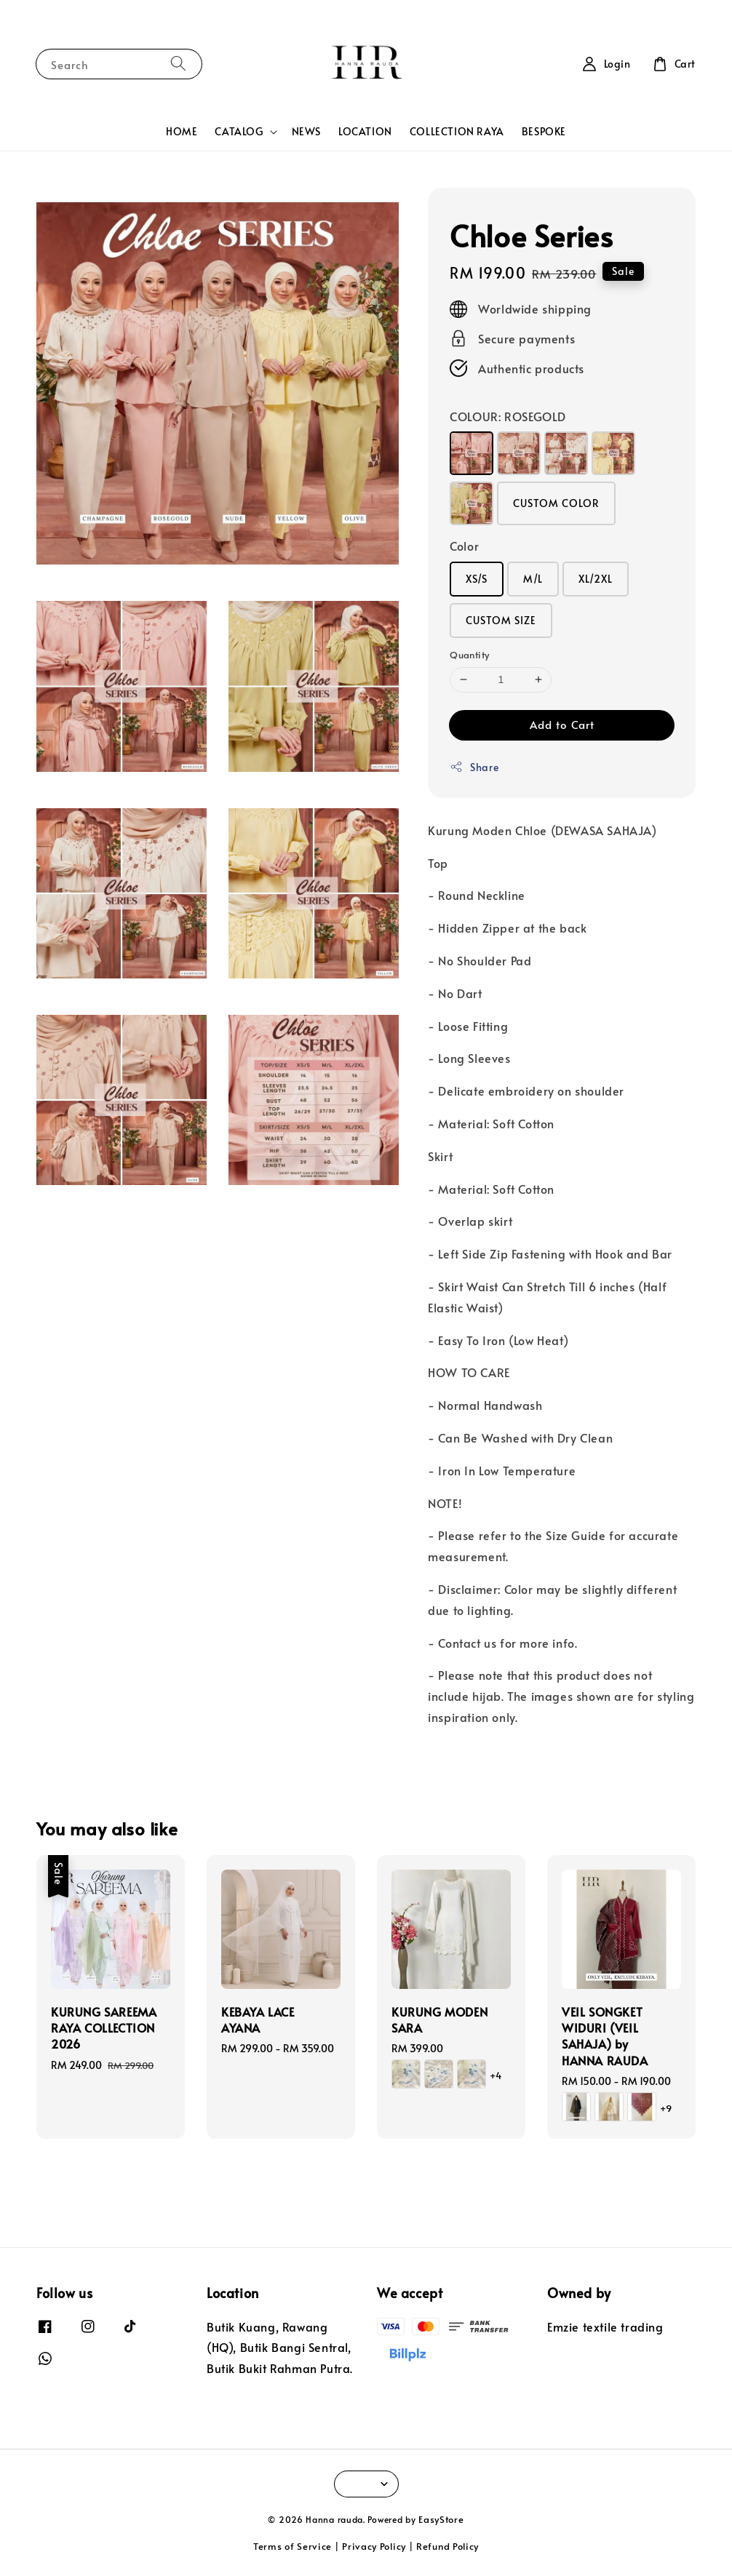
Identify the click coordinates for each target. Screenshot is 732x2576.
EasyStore (441, 2519)
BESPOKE (544, 131)
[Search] (178, 63)
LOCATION (365, 131)
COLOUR (508, 416)
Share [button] (474, 767)
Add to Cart (562, 724)
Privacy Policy (374, 2546)
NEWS (306, 131)
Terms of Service (292, 2546)
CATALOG (239, 131)
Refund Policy (447, 2546)
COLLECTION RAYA (457, 131)
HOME (181, 131)
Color (464, 546)
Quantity (469, 654)
